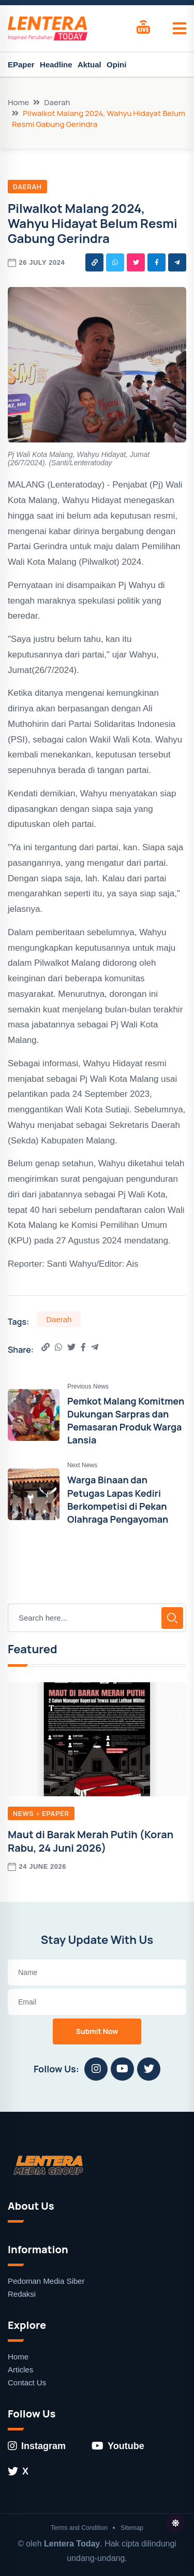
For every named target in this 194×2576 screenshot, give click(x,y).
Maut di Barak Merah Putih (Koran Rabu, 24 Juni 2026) (90, 1841)
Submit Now (97, 2031)
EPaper (21, 64)
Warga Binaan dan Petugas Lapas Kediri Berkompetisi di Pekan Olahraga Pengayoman (117, 1499)
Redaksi (22, 2293)
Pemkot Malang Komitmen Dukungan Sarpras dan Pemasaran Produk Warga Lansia (125, 1421)
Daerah (57, 102)
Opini (116, 64)
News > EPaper (41, 1813)
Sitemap (132, 2527)
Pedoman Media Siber (46, 2281)
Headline (56, 64)
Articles (20, 2369)
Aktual (89, 64)
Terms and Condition (79, 2527)
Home (18, 102)
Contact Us (27, 2382)
